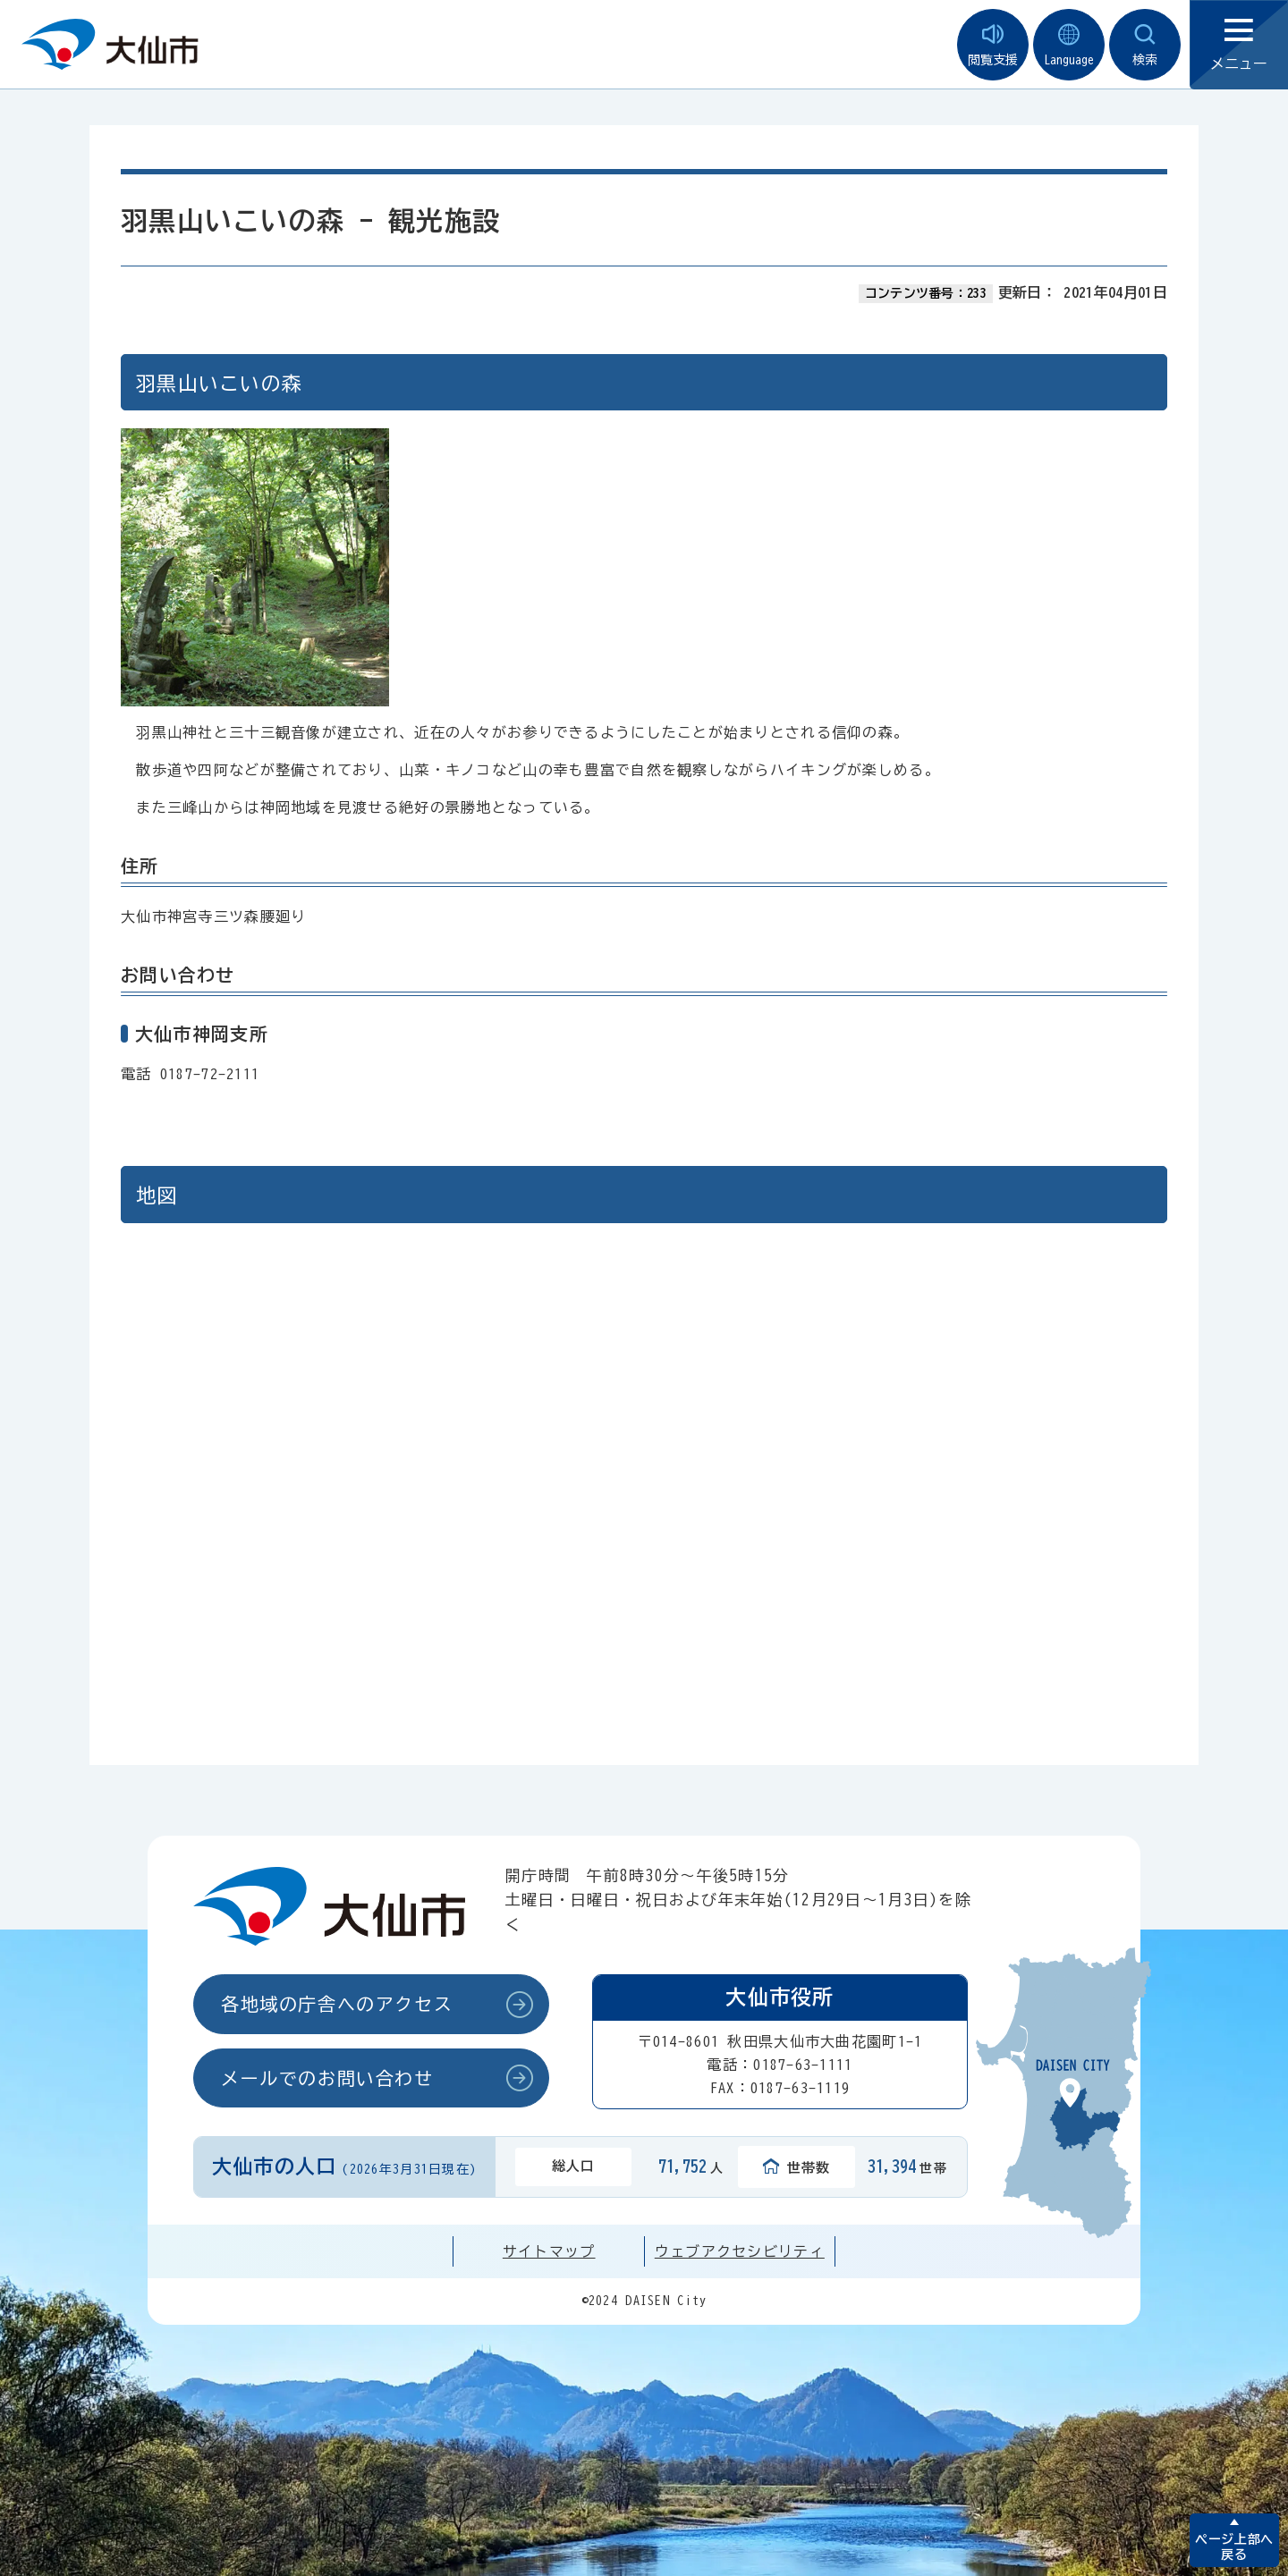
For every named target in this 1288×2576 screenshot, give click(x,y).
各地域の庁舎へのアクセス (337, 2004)
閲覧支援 (993, 45)
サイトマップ (549, 2251)
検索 (1145, 45)
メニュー (1239, 45)
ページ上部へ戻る (1234, 2547)
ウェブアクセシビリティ (740, 2251)
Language (1069, 45)
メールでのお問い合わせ (327, 2078)
